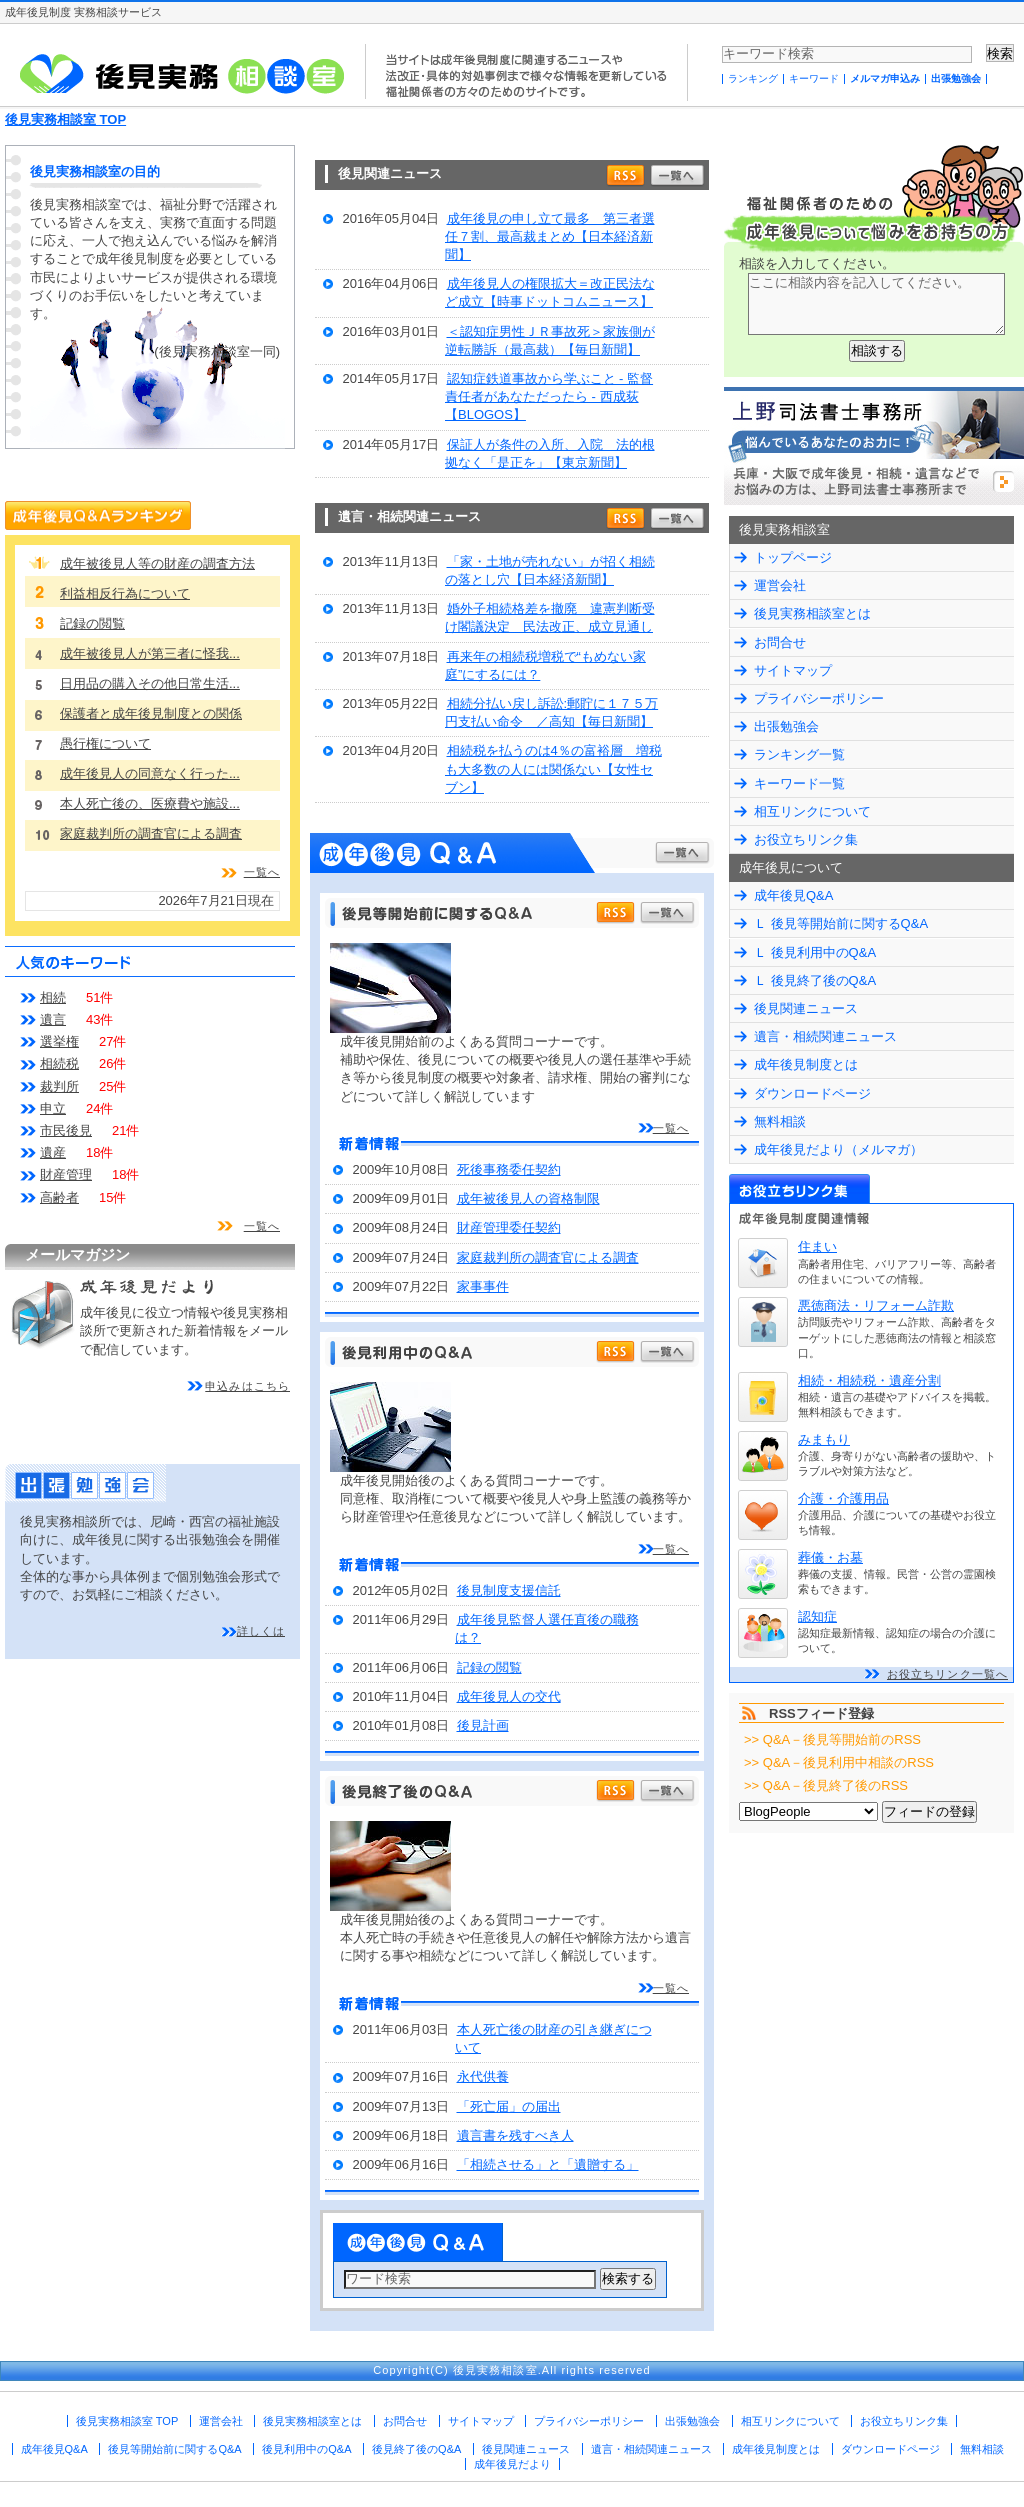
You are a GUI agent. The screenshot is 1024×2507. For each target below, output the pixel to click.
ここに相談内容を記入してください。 (876, 304)
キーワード (814, 78)
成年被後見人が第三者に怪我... (150, 653)
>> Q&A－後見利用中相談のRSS (839, 1762)
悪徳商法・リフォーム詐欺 (876, 1305)
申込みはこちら (247, 1386)
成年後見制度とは (806, 1064)
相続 (53, 997)
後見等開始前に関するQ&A (174, 2449)
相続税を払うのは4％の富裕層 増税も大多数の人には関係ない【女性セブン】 (553, 768)
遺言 (53, 1019)
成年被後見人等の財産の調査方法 (157, 563)
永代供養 (483, 2076)
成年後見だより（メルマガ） (838, 1149)
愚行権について (105, 743)
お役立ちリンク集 (806, 839)
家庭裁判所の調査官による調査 (548, 1257)
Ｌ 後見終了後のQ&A (815, 980)
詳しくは (261, 1631)
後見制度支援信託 (509, 1590)
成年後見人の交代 (509, 1696)
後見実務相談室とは (812, 613)
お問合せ (780, 642)
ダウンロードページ (812, 1093)
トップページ (793, 557)
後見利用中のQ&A (306, 2449)
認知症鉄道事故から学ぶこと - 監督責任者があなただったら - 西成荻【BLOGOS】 (549, 396)
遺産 (53, 1152)
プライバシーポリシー (819, 698)
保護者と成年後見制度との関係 (151, 713)
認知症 (817, 1616)
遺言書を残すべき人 (515, 2135)
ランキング (753, 78)
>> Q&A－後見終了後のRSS (826, 1785)
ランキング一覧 (799, 754)
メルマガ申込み (885, 78)
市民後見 (66, 1130)
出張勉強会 (956, 78)
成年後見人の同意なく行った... (150, 773)
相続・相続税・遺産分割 (869, 1380)
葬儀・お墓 (830, 1557)
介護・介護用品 (843, 1498)
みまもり (824, 1439)
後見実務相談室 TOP (65, 119)
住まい (817, 1246)
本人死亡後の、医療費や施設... (150, 803)
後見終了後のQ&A (416, 2449)
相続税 (59, 1063)
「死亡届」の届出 (509, 2106)
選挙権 (59, 1041)
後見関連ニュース (806, 1008)
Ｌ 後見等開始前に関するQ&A (841, 923)
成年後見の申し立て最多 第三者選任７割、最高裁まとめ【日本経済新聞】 (550, 236)
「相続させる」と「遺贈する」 (548, 2164)
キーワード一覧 (799, 783)
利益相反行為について (125, 593)
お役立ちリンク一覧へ (947, 1674)
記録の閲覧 (489, 1667)
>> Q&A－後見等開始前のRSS (832, 1739)
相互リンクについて (812, 811)
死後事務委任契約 (509, 1169)
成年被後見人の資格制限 (528, 1198)
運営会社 (780, 585)
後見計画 (483, 1725)
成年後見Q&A (793, 895)
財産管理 (66, 1174)
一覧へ (671, 1128)
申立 (53, 1108)
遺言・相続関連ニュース (825, 1036)
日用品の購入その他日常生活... (150, 683)
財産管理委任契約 (509, 1227)
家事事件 (483, 1286)
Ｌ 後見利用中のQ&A (815, 952)
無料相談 (780, 1121)
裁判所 (59, 1086)
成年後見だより (512, 2464)
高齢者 (59, 1197)
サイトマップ (793, 670)
